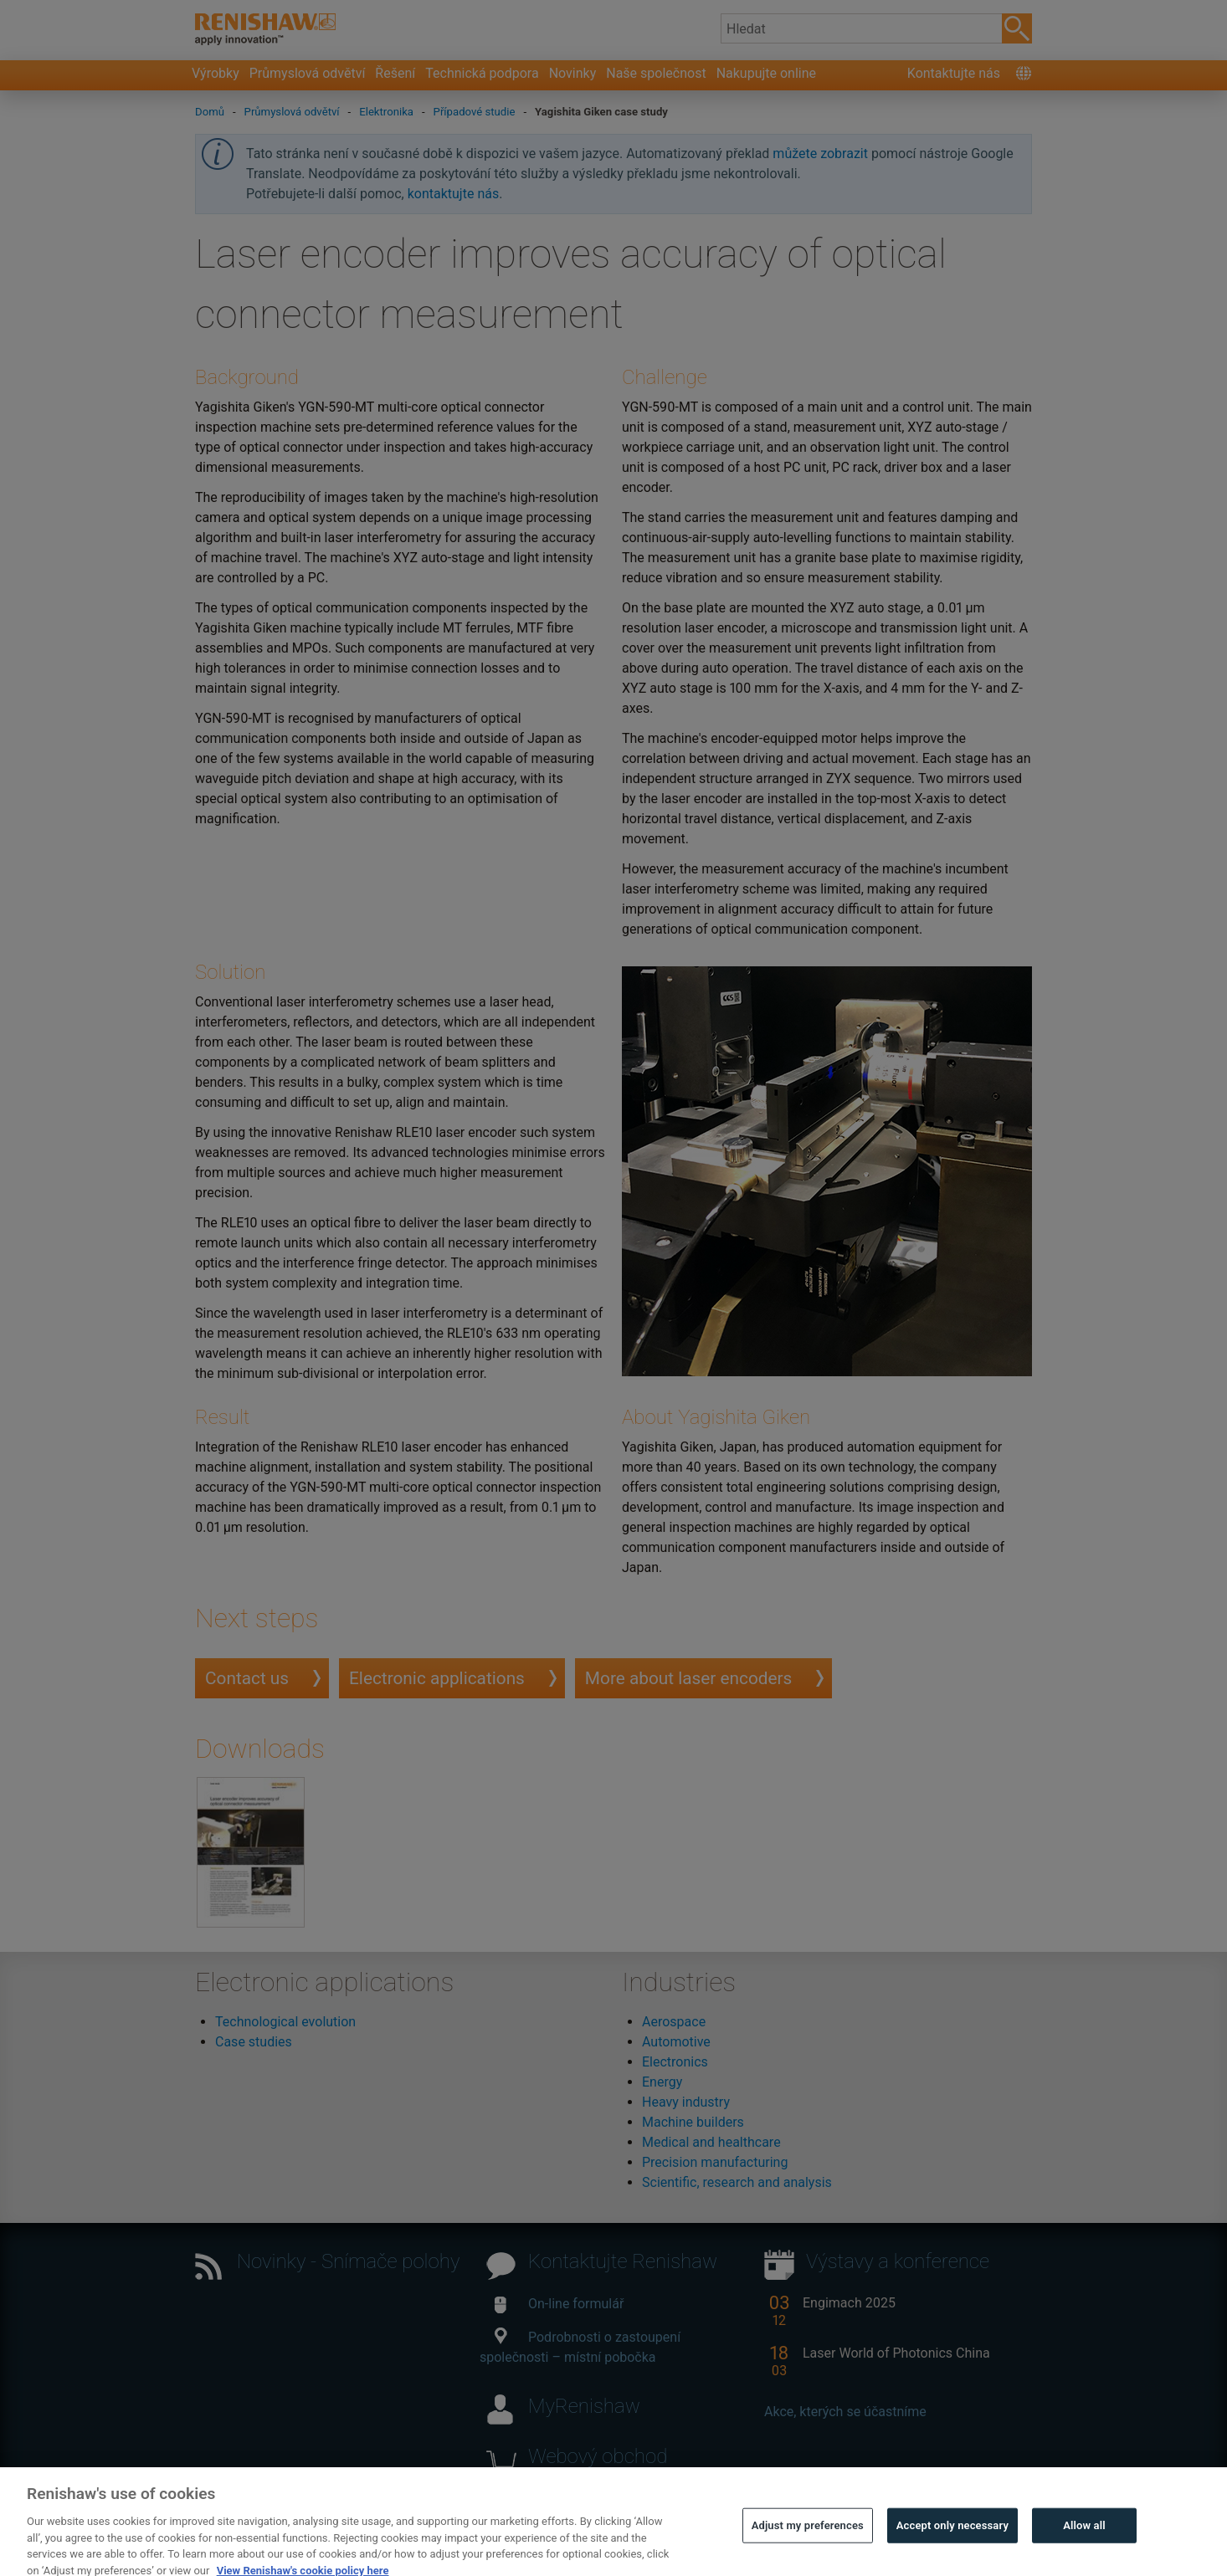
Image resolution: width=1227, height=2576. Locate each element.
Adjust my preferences (808, 2544)
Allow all (1084, 2544)
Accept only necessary (952, 2544)
